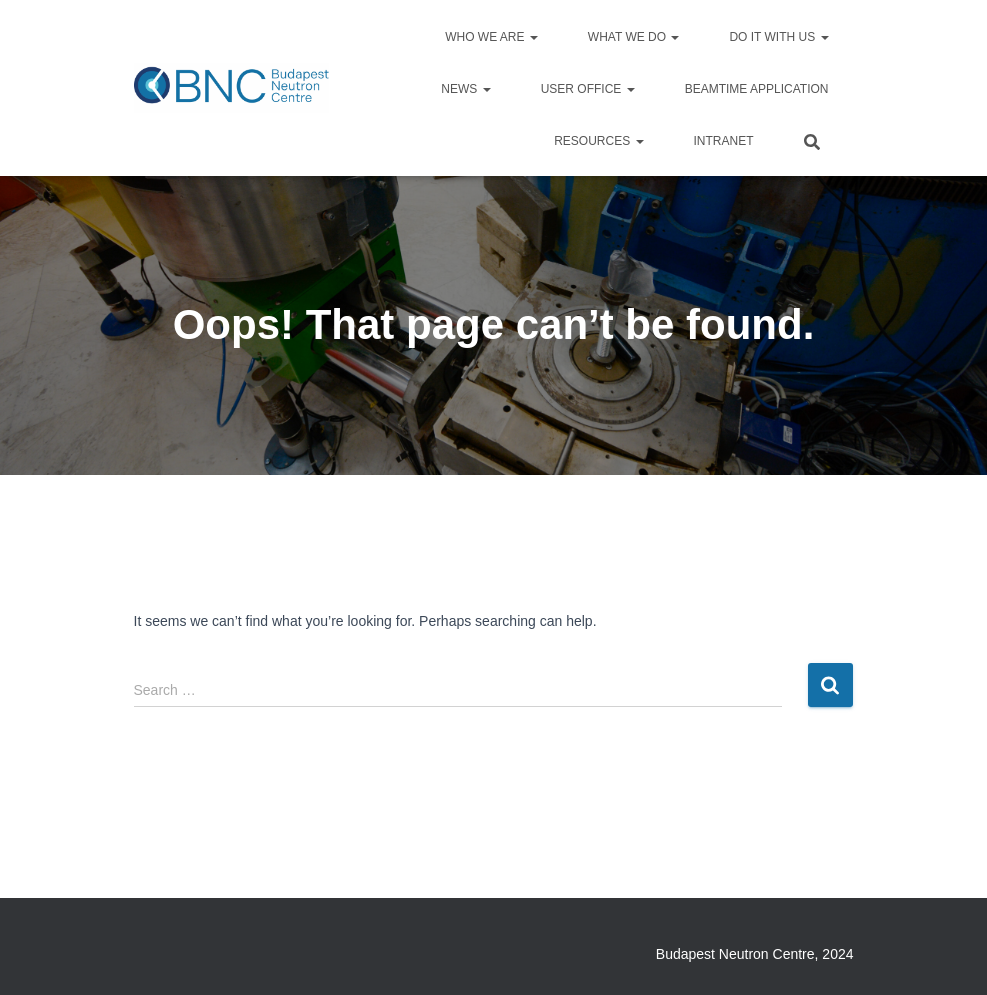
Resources (598, 141)
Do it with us (778, 37)
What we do (634, 37)
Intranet (724, 141)
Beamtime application (757, 89)
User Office (588, 89)
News (465, 89)
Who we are (491, 37)
